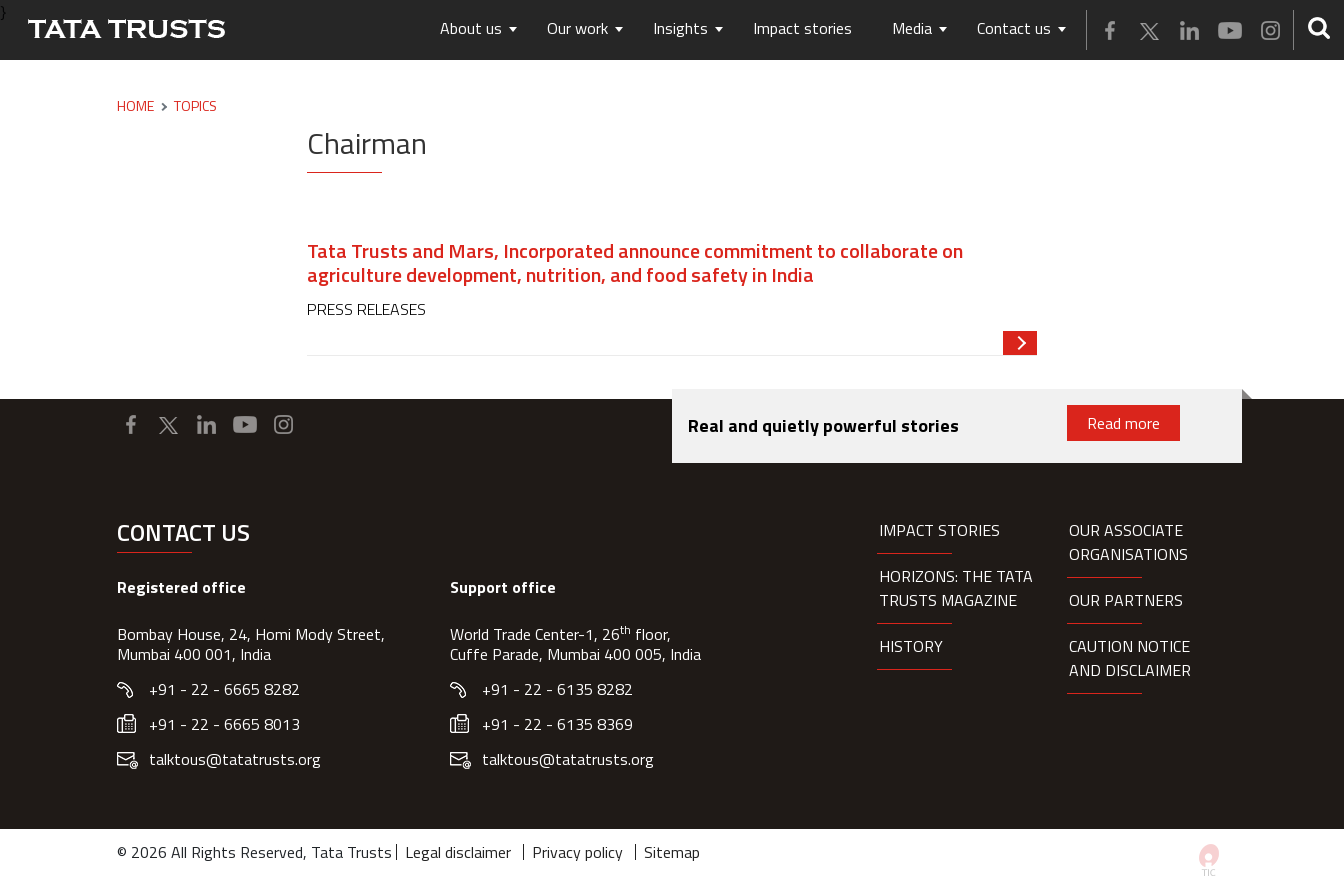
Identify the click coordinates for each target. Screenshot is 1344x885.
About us (471, 28)
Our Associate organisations (1128, 542)
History (911, 646)
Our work (577, 28)
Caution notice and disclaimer (1130, 658)
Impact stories (802, 28)
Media (912, 28)
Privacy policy (577, 852)
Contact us (1014, 28)
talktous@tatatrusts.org (235, 759)
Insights (680, 28)
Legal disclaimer (458, 852)
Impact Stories (939, 530)
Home (135, 106)
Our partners (1126, 600)
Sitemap (672, 852)
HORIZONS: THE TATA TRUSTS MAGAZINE (956, 588)
